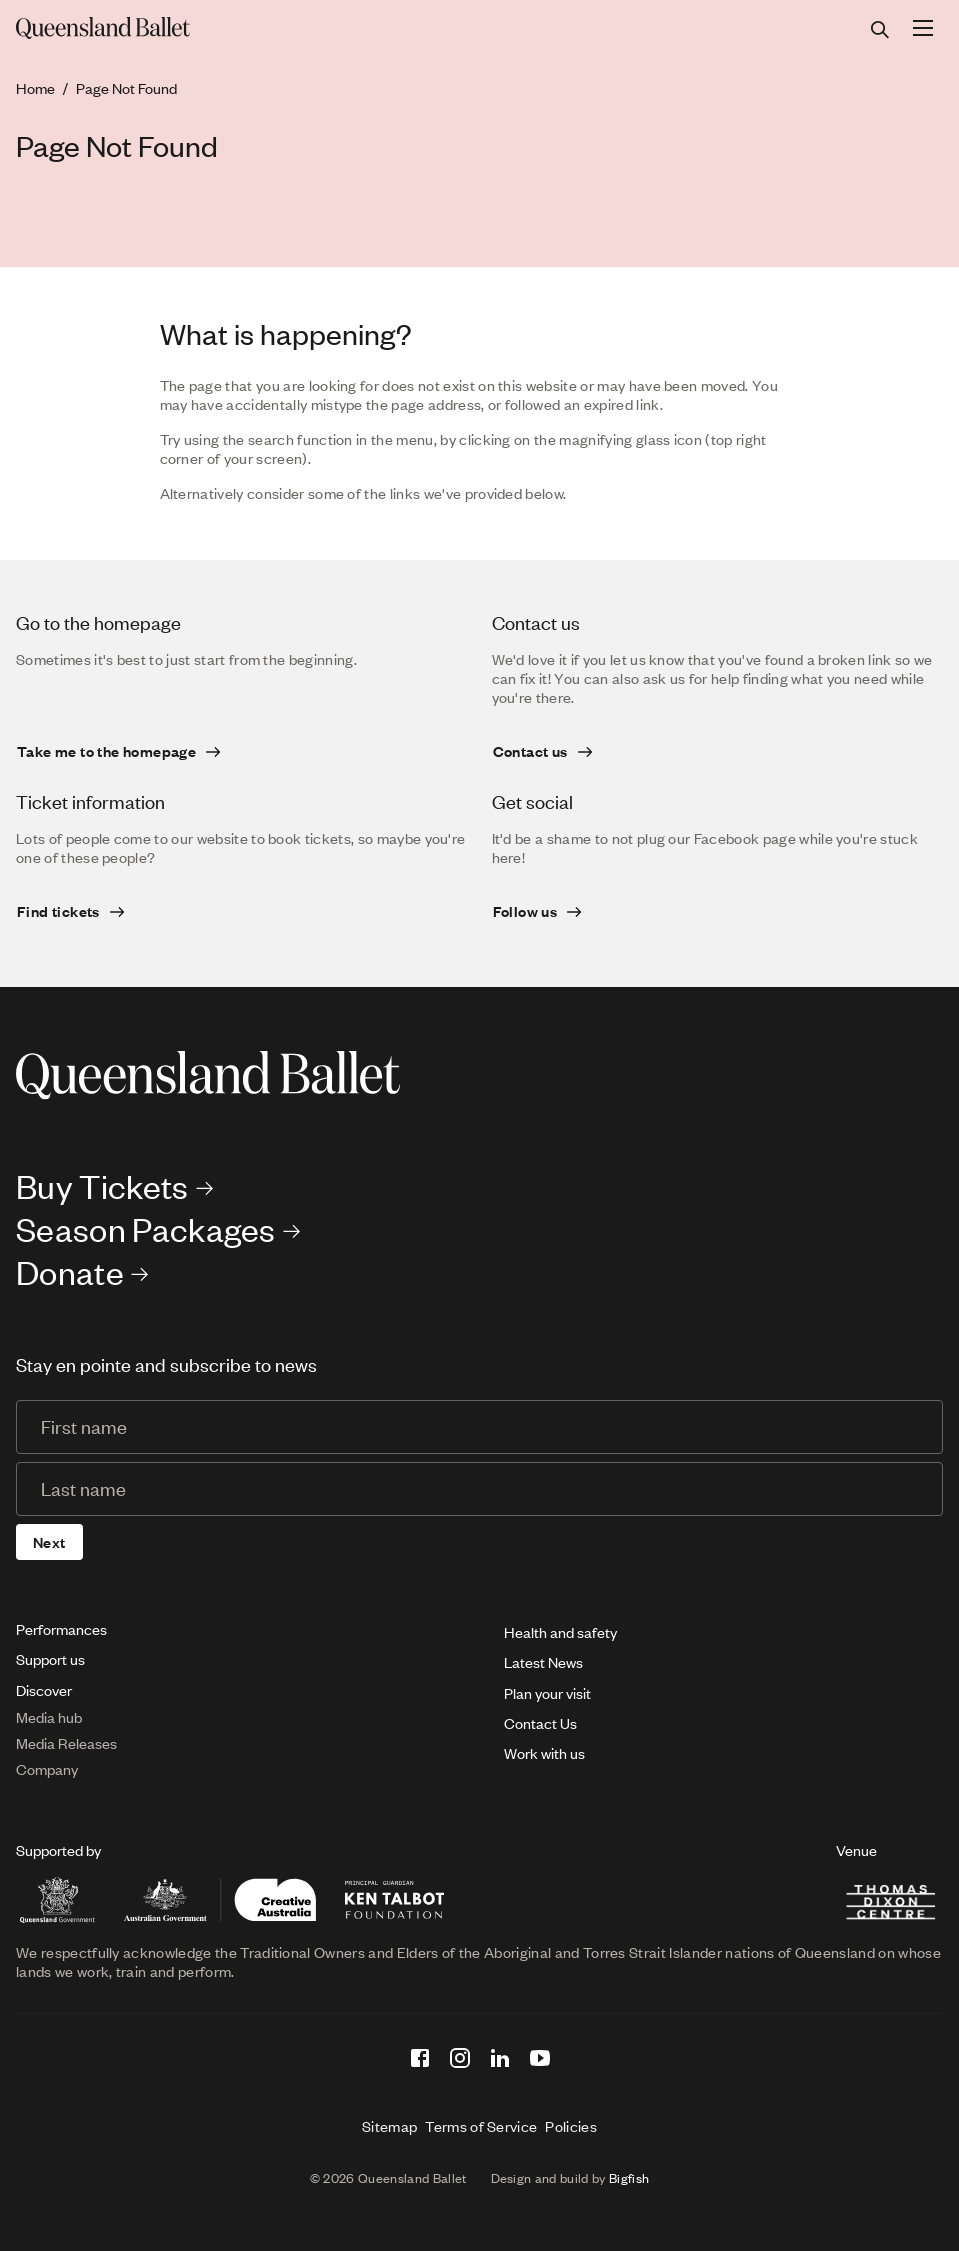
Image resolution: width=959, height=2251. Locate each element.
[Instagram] (460, 2058)
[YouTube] (540, 2058)
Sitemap (389, 2126)
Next (49, 1542)
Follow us (525, 911)
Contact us (530, 751)
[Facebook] (420, 2058)
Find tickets (58, 911)
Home (35, 88)
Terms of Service (481, 2126)
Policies (571, 2126)
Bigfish (629, 2178)
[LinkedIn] (500, 2058)
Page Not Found (126, 88)
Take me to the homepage (106, 751)
